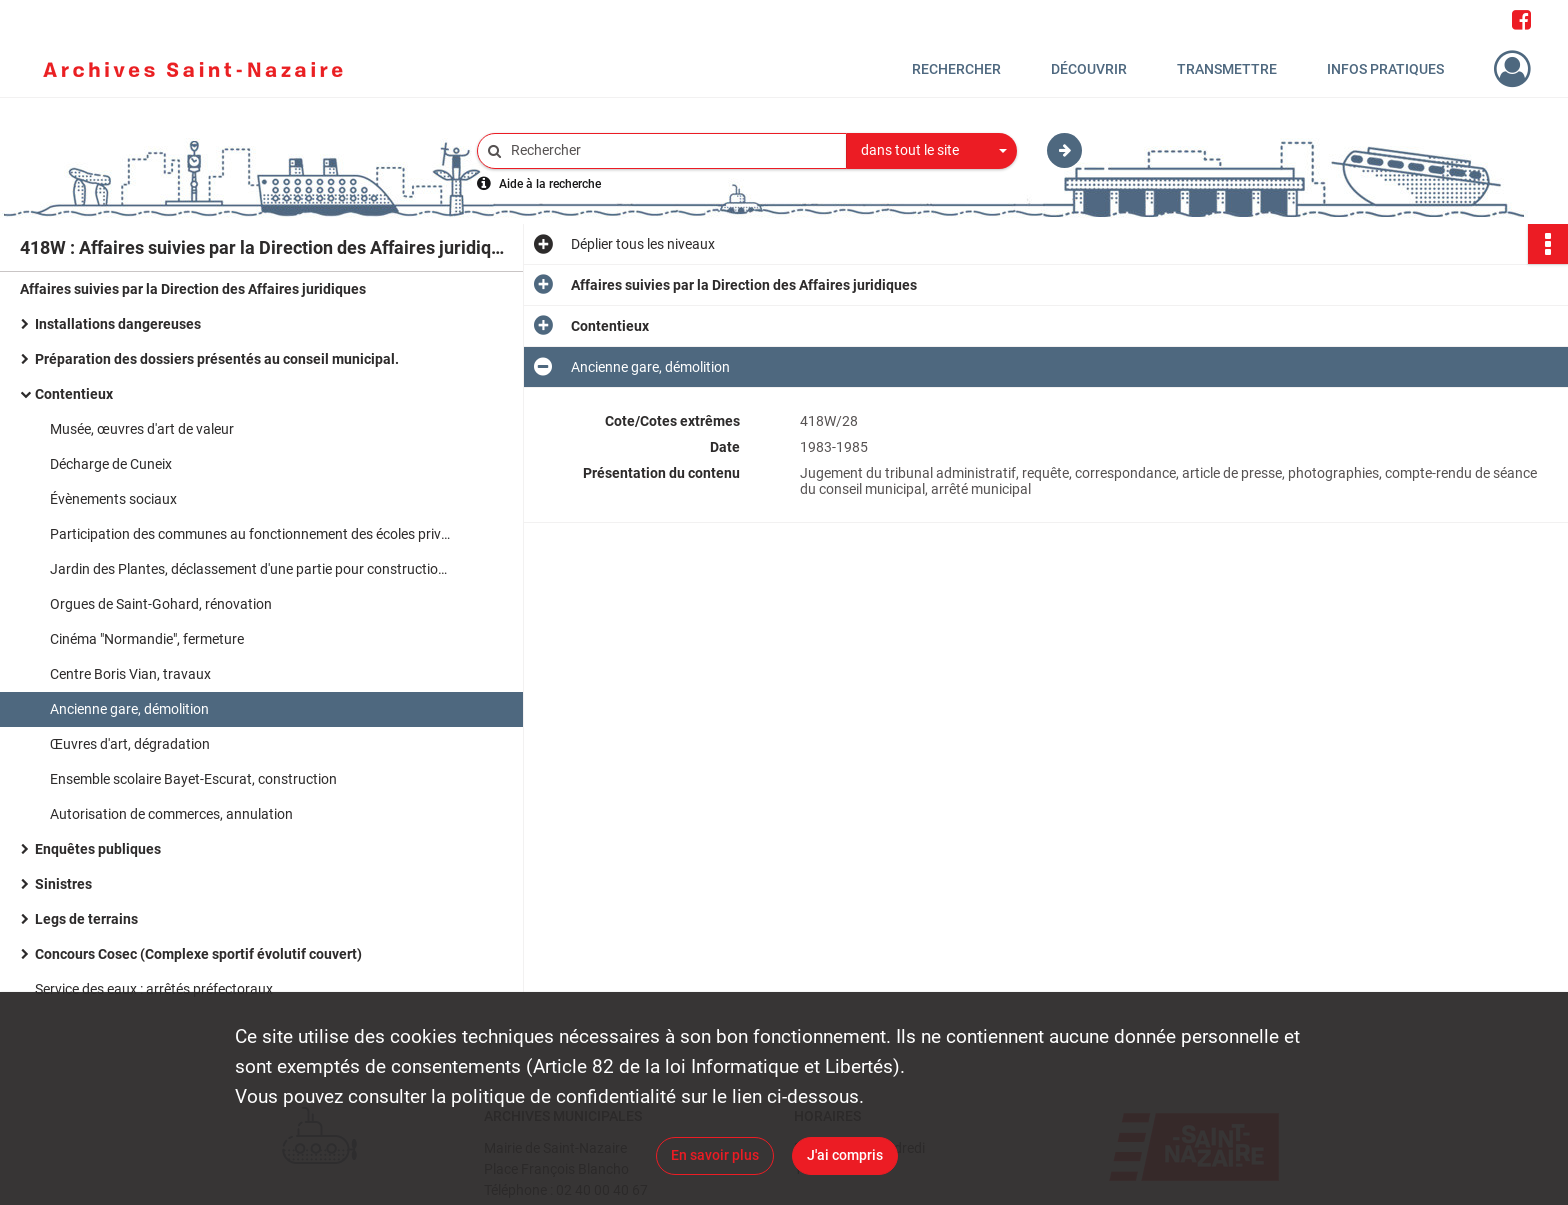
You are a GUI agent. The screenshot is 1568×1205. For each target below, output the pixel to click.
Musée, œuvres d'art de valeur (142, 429)
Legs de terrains (86, 919)
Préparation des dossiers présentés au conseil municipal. (217, 359)
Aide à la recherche (550, 184)
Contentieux (74, 394)
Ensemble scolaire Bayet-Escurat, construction (193, 779)
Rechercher (956, 69)
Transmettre (1227, 69)
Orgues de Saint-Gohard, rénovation (161, 604)
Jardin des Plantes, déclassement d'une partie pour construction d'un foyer (250, 569)
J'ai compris (845, 1155)
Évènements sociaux (113, 499)
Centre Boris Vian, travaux (130, 674)
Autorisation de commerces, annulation (171, 814)
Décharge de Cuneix (111, 464)
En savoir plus (715, 1155)
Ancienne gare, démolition (129, 709)
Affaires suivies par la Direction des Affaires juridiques (193, 289)
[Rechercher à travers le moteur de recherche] (672, 150)
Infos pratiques (1385, 69)
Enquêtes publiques (98, 849)
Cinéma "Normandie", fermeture (147, 639)
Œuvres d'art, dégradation (130, 744)
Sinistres (63, 884)
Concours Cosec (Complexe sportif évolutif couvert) (198, 954)
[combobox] (932, 151)
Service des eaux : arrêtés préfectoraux (154, 989)
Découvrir (1089, 69)
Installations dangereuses (118, 324)
